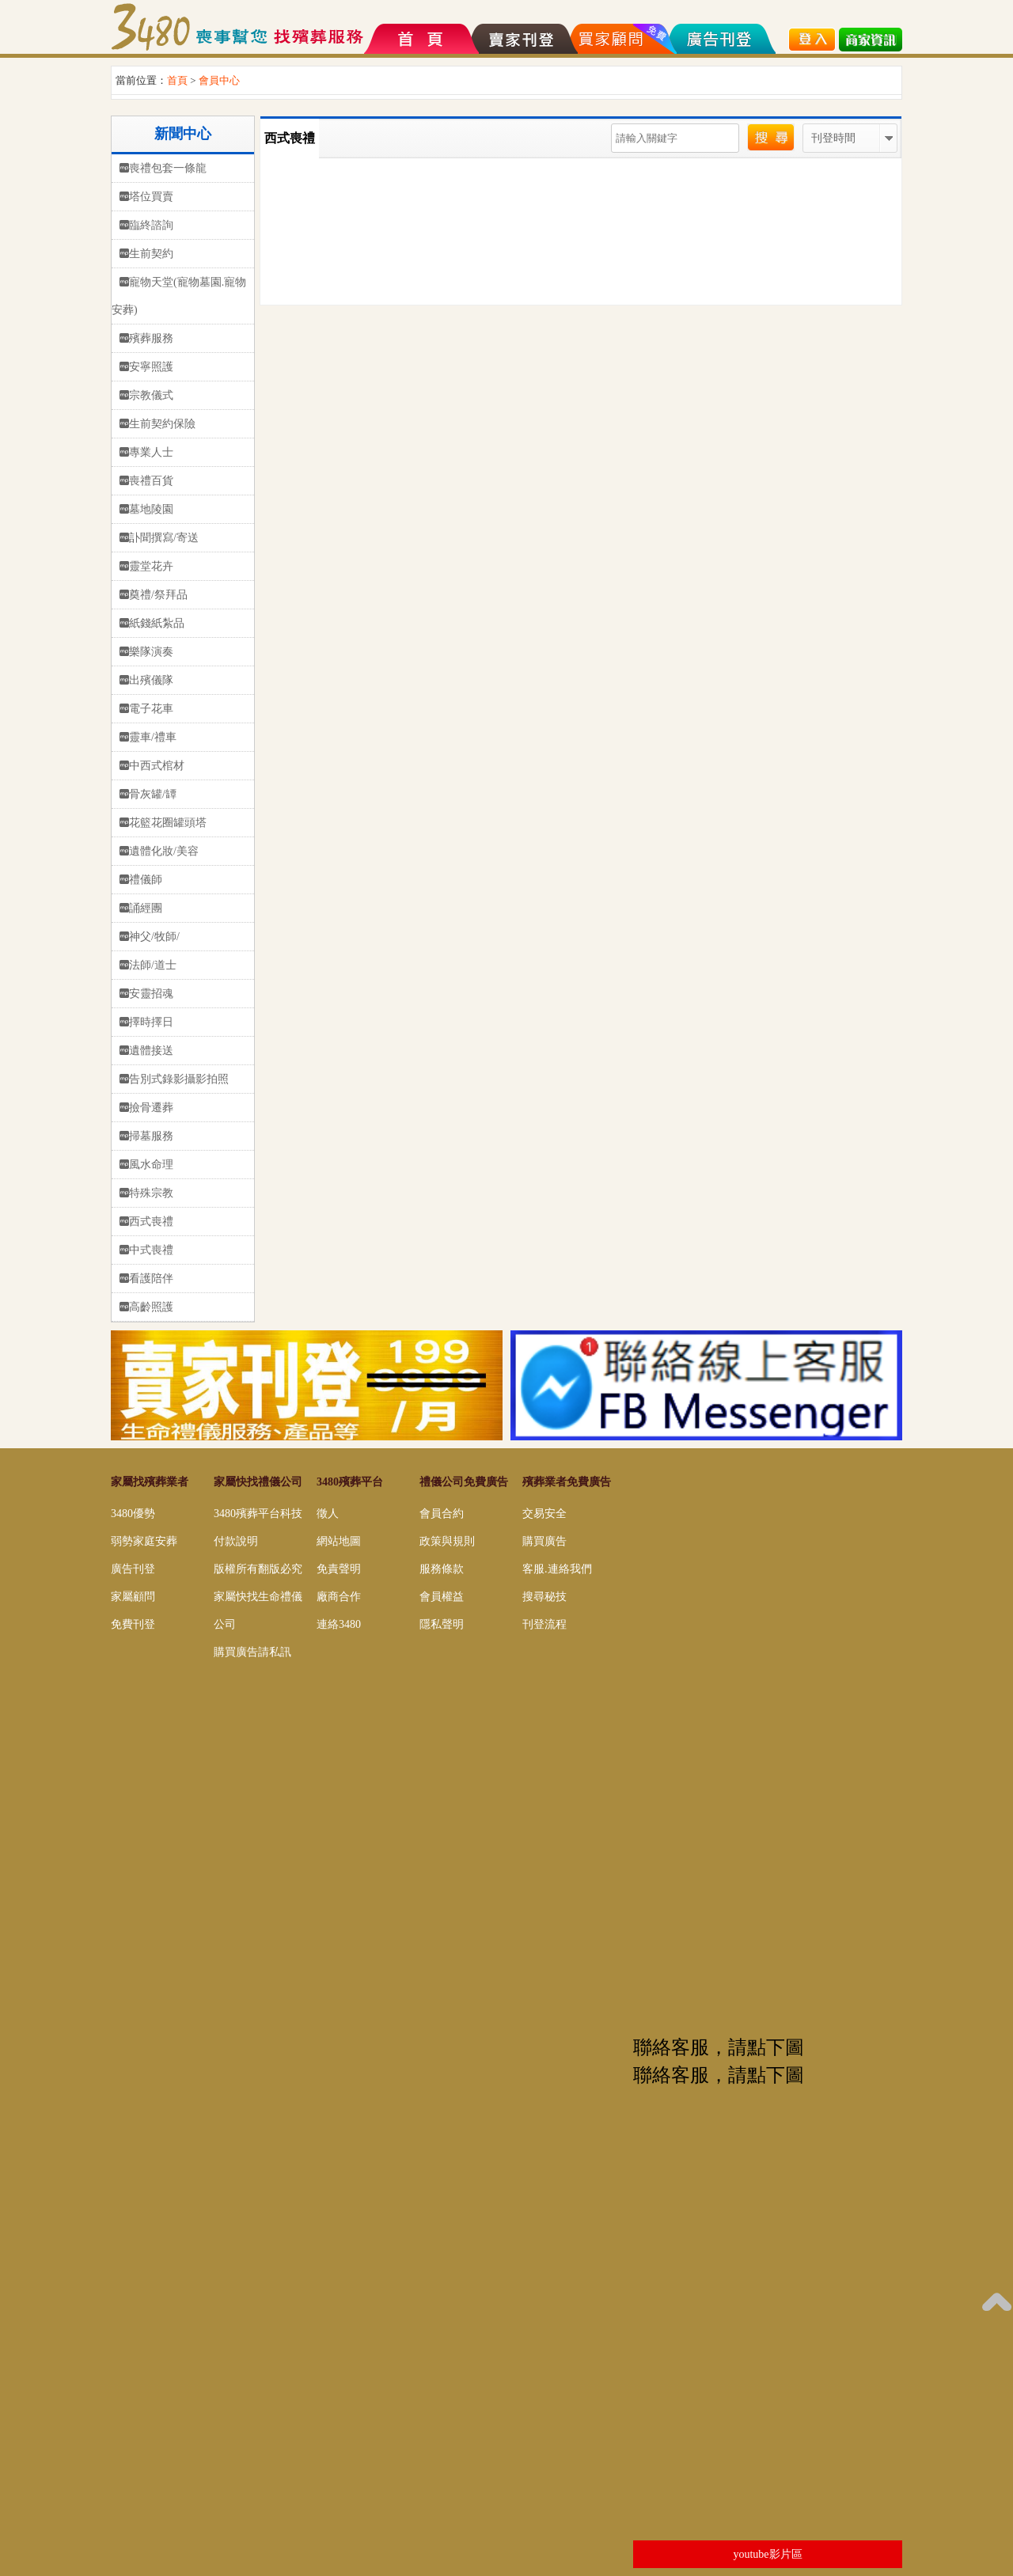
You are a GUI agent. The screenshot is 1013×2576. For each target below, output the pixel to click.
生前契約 (151, 254)
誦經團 (145, 908)
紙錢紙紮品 (156, 623)
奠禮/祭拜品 (158, 595)
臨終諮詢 (151, 225)
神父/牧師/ (154, 937)
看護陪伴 (151, 1278)
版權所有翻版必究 (258, 1569)
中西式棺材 (156, 766)
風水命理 (151, 1164)
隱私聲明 (441, 1624)
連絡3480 (339, 1624)
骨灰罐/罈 (152, 794)
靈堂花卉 (151, 566)
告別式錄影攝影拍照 (179, 1079)
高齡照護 (151, 1307)
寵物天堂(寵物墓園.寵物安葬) (179, 296)
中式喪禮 (151, 1250)
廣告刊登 (133, 1569)
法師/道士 (152, 965)
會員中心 (219, 80)
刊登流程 (544, 1624)
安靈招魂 (151, 994)
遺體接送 (151, 1051)
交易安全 (544, 1513)
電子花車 (151, 709)
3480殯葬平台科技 (258, 1513)
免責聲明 (339, 1569)
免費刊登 (133, 1624)
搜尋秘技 (544, 1597)
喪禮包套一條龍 (168, 168)
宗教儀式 (151, 395)
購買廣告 (544, 1541)
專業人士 (151, 452)
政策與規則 (447, 1541)
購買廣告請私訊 (252, 1652)
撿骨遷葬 (151, 1107)
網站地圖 (339, 1541)
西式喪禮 (151, 1221)
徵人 (328, 1513)
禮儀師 (145, 880)
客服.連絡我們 (557, 1569)
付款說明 (236, 1541)
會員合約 (441, 1513)
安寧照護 (151, 367)
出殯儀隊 (151, 680)
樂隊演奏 (151, 652)
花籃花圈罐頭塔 (168, 823)
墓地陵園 (151, 509)
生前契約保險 (162, 424)
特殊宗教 (151, 1193)
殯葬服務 (151, 338)
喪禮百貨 (151, 481)
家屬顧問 (133, 1597)
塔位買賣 (151, 197)
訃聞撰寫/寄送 (164, 538)
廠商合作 (339, 1597)
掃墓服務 (151, 1136)
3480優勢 (133, 1513)
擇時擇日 (151, 1022)
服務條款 (441, 1569)
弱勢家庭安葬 (144, 1541)
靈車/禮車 (152, 737)
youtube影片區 (767, 2554)
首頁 (177, 80)
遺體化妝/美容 (164, 851)
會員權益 (441, 1597)
